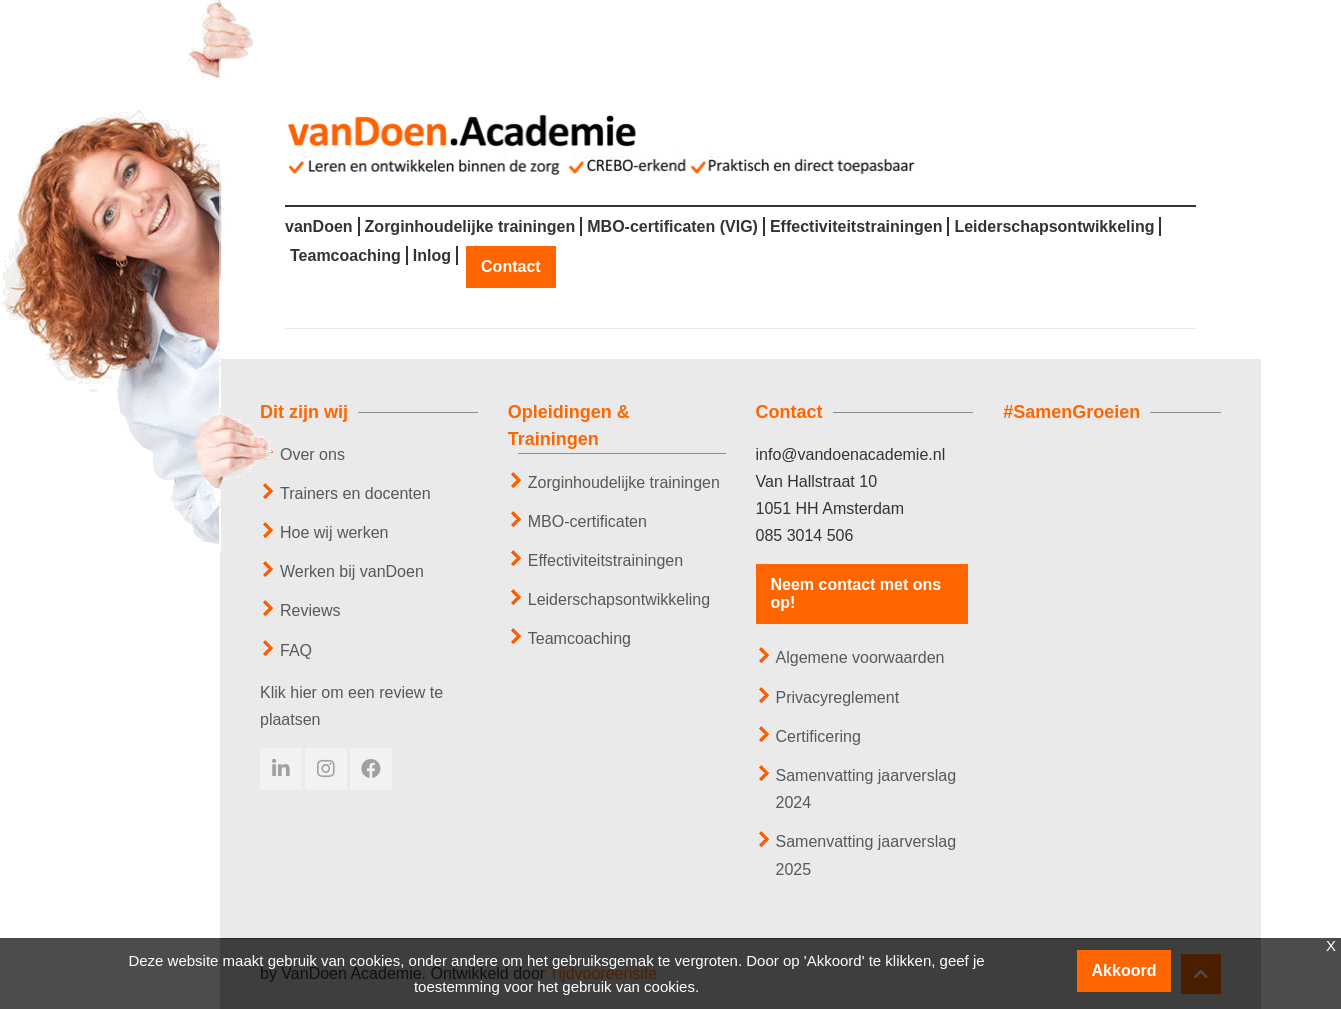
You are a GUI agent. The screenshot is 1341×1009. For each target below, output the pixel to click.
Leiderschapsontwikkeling (1054, 227)
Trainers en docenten (355, 493)
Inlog (432, 256)
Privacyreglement (838, 697)
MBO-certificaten (587, 521)
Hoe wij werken (334, 532)
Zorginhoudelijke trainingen (470, 227)
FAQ (296, 650)
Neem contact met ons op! (856, 593)
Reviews (310, 610)
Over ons (312, 454)
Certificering (818, 736)
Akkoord (1124, 970)
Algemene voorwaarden (860, 657)
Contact (511, 267)
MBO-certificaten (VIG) (672, 227)
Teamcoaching (345, 256)
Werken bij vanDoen (352, 571)
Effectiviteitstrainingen (856, 227)
